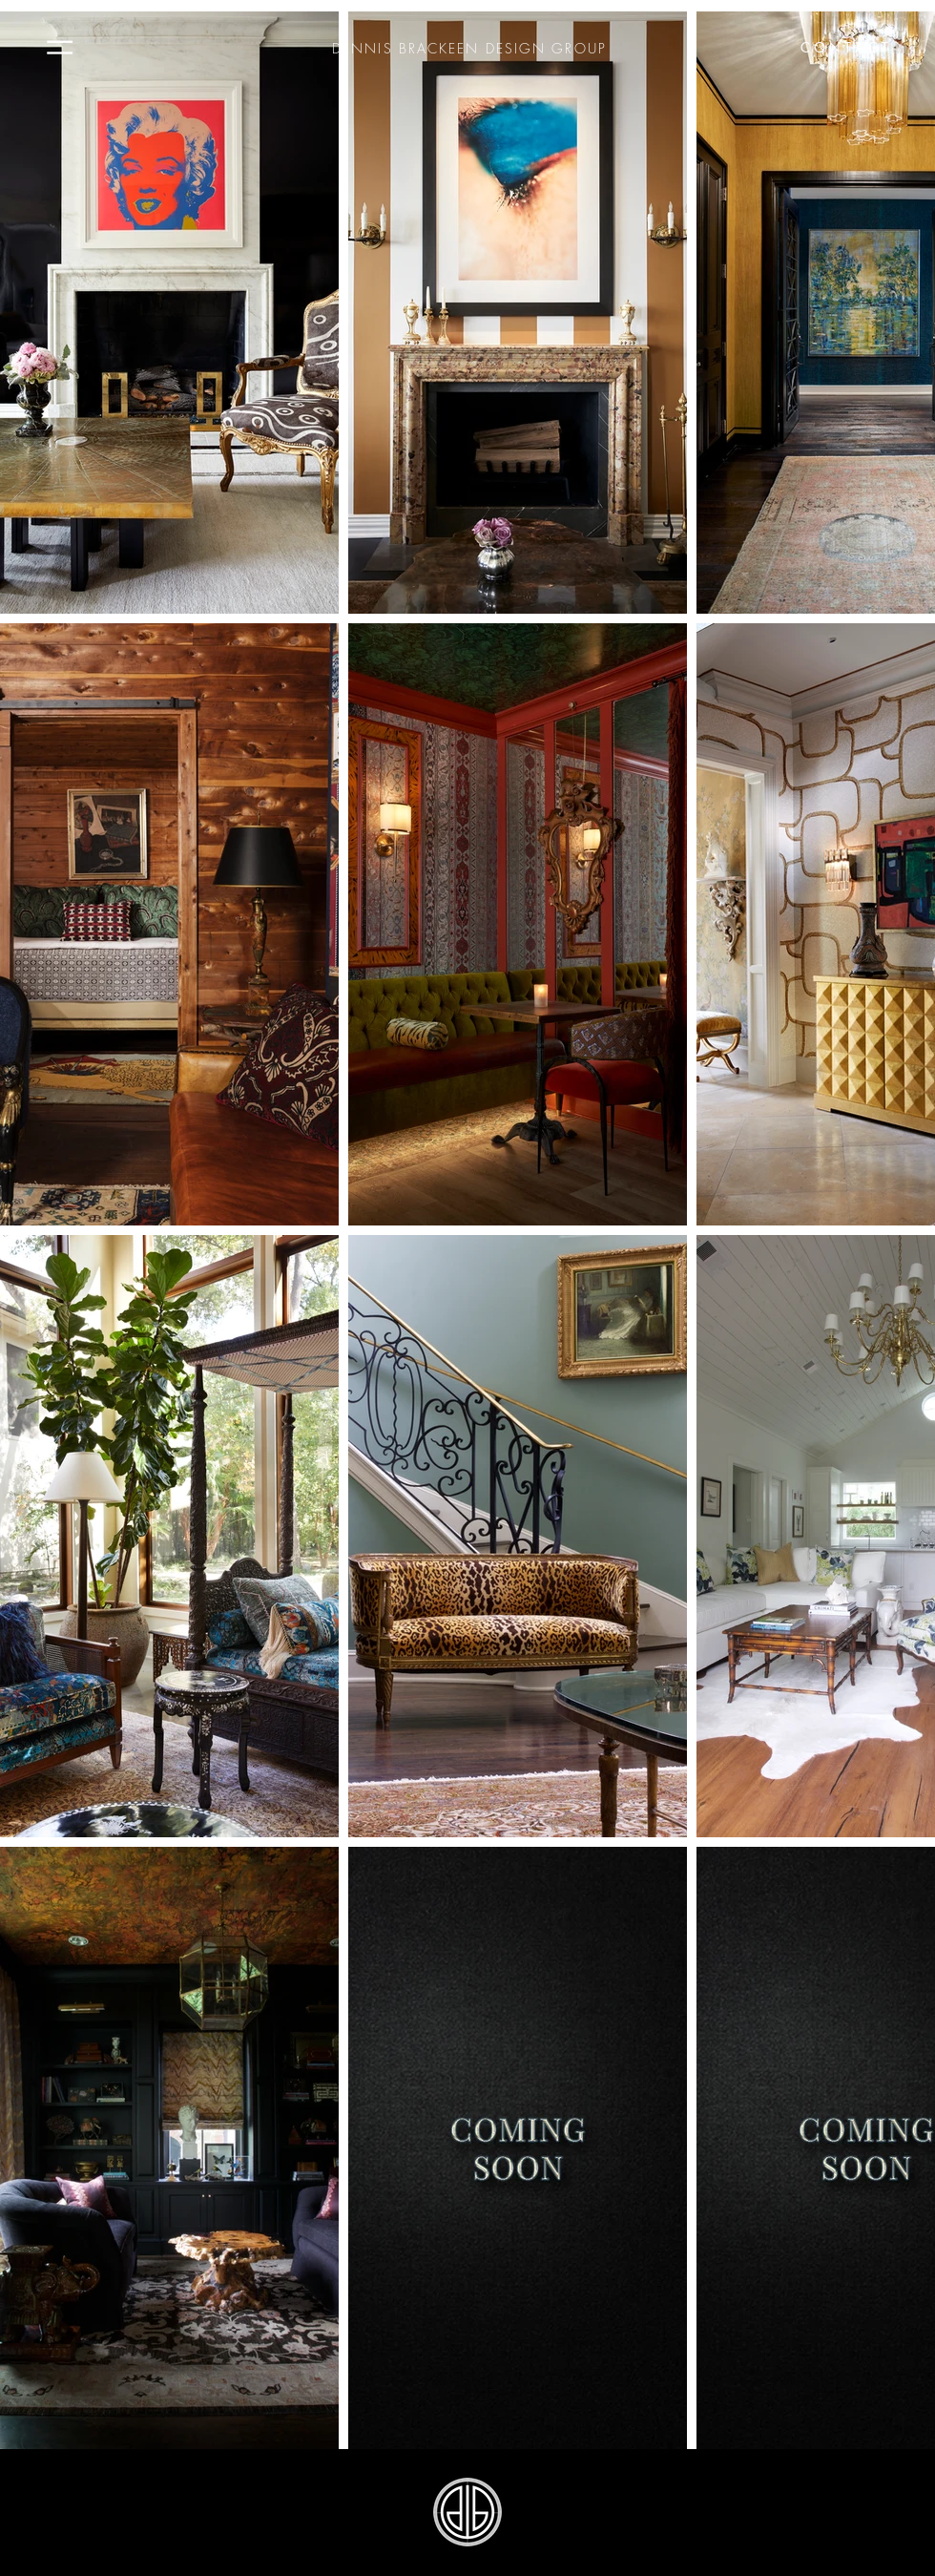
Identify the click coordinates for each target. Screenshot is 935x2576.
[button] (59, 47)
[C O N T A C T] (844, 48)
